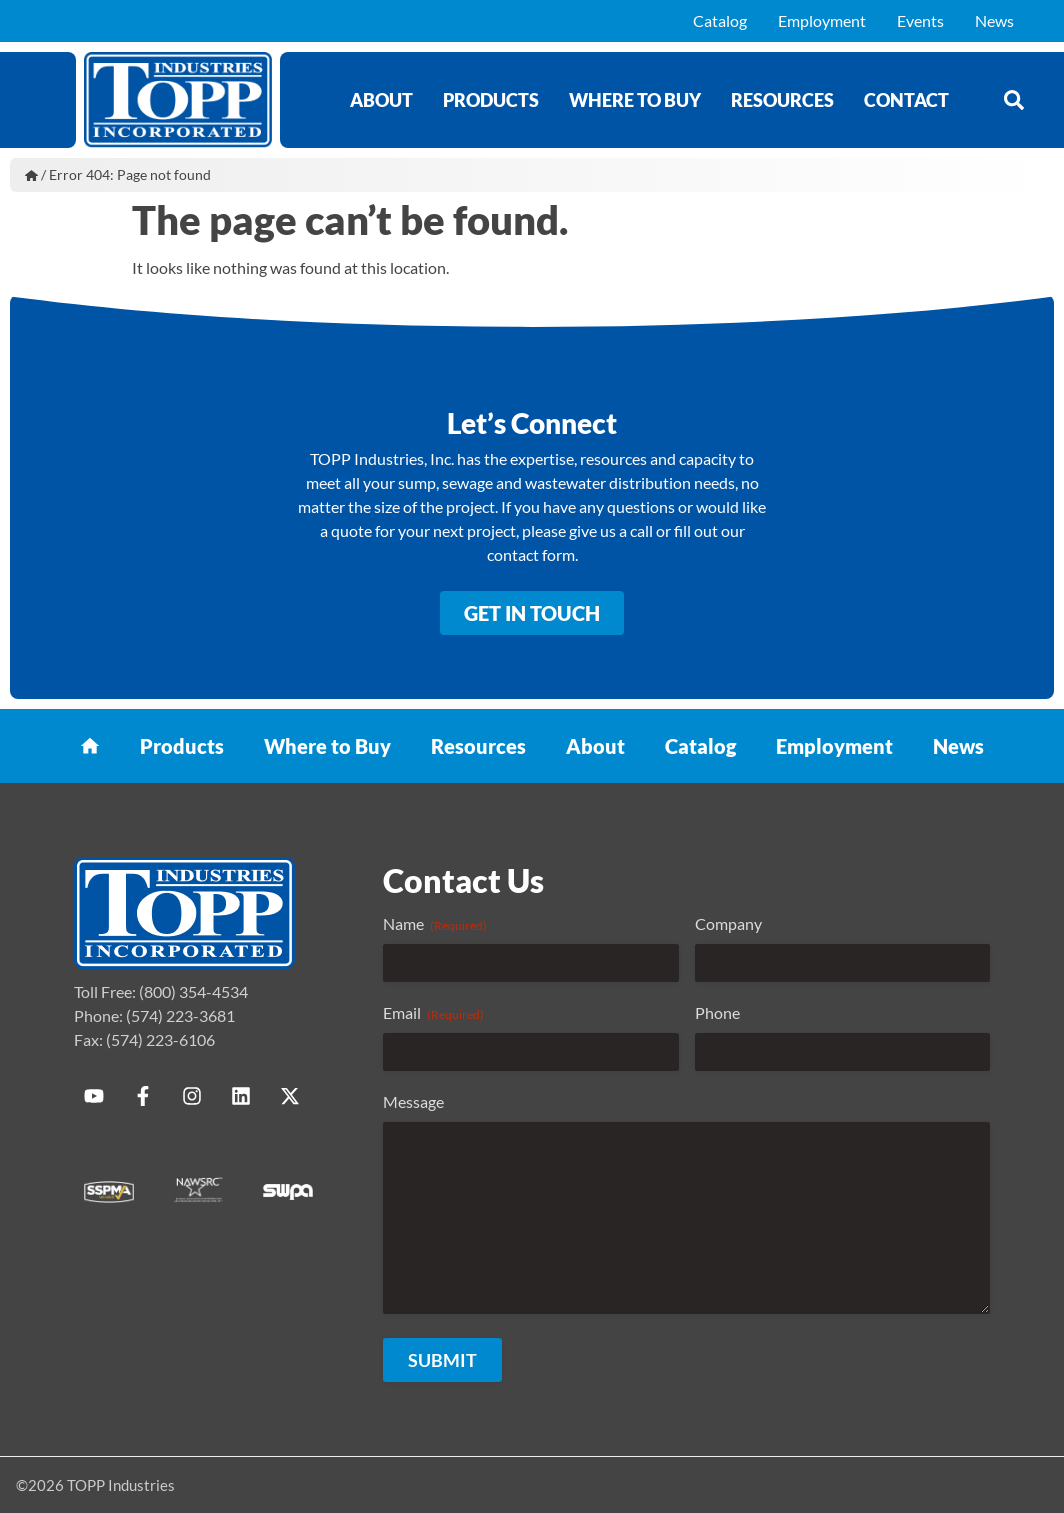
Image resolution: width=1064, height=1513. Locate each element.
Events (920, 20)
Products (491, 100)
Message (413, 1101)
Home (31, 175)
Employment (822, 20)
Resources (782, 100)
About (381, 100)
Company (728, 923)
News (994, 20)
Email (433, 1013)
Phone (717, 1012)
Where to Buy (635, 100)
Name (435, 924)
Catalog (720, 20)
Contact (906, 100)
